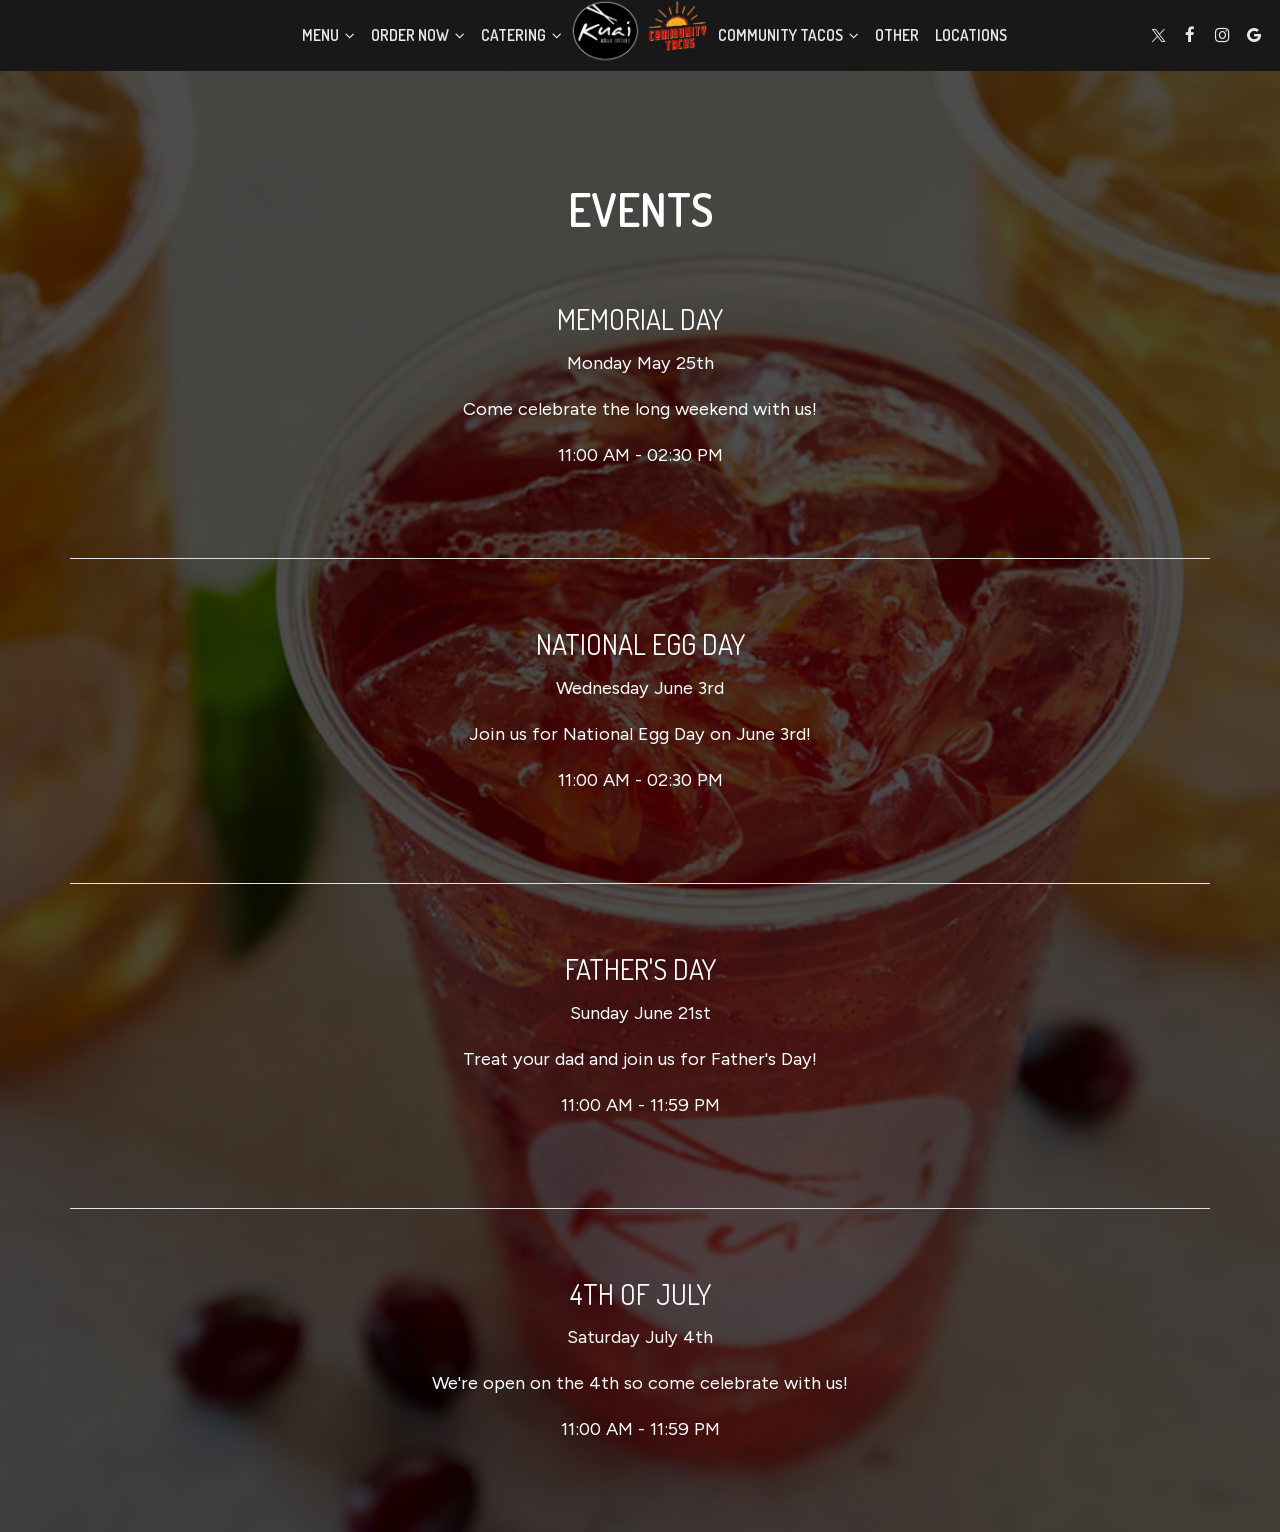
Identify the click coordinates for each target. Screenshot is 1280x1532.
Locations (971, 35)
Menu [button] (328, 35)
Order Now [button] (418, 35)
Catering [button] (521, 35)
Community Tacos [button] (788, 35)
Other (897, 35)
